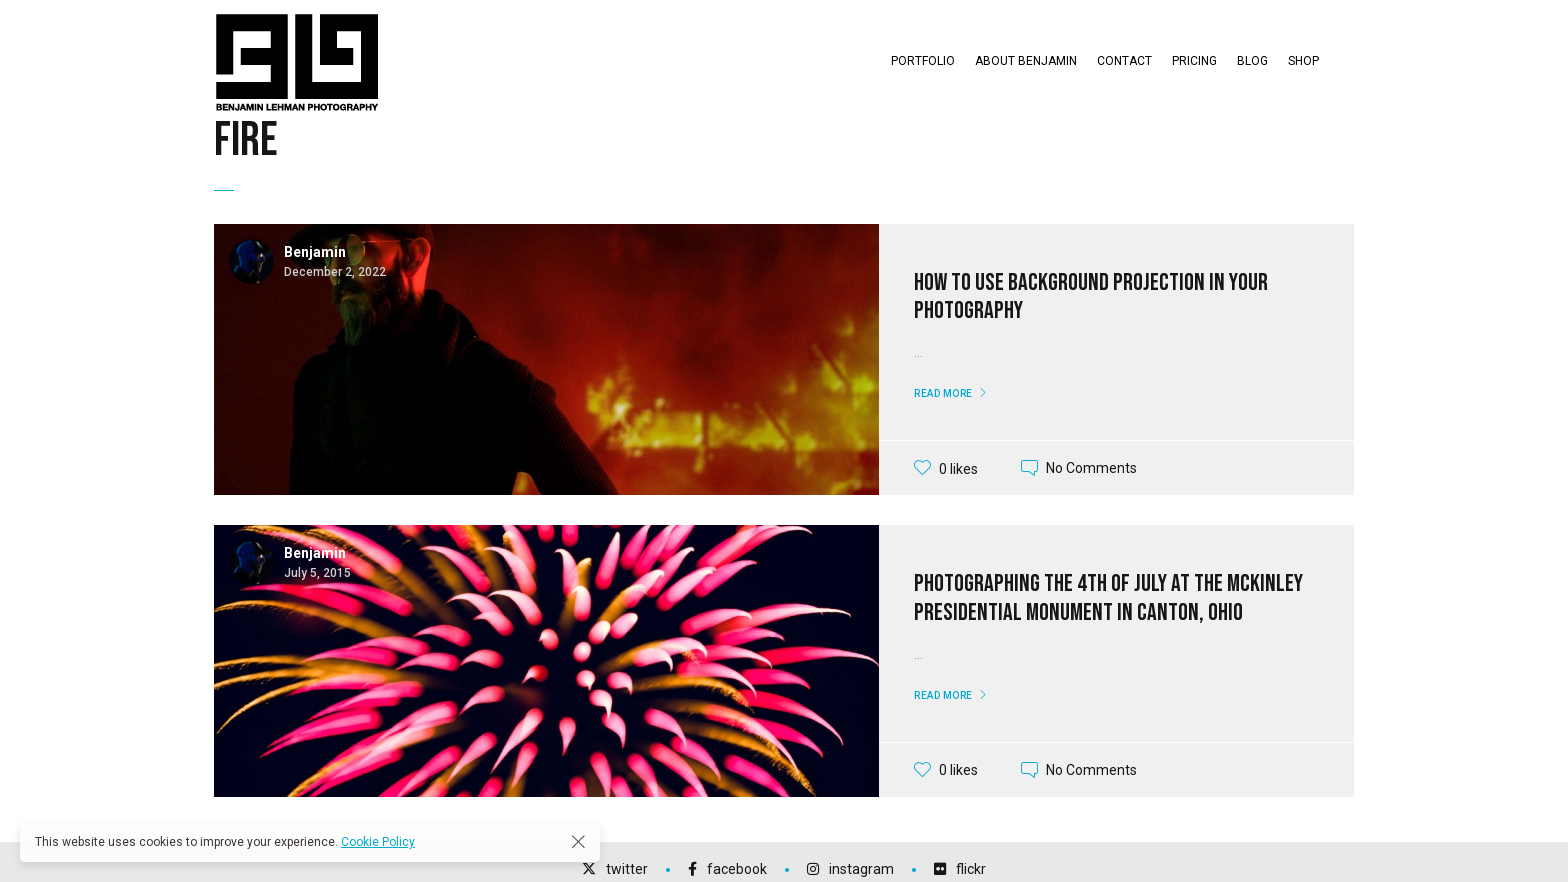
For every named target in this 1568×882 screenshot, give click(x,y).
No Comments (1091, 468)
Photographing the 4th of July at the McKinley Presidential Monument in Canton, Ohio (1108, 598)
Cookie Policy (378, 842)
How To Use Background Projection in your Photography (1091, 297)
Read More (943, 393)
